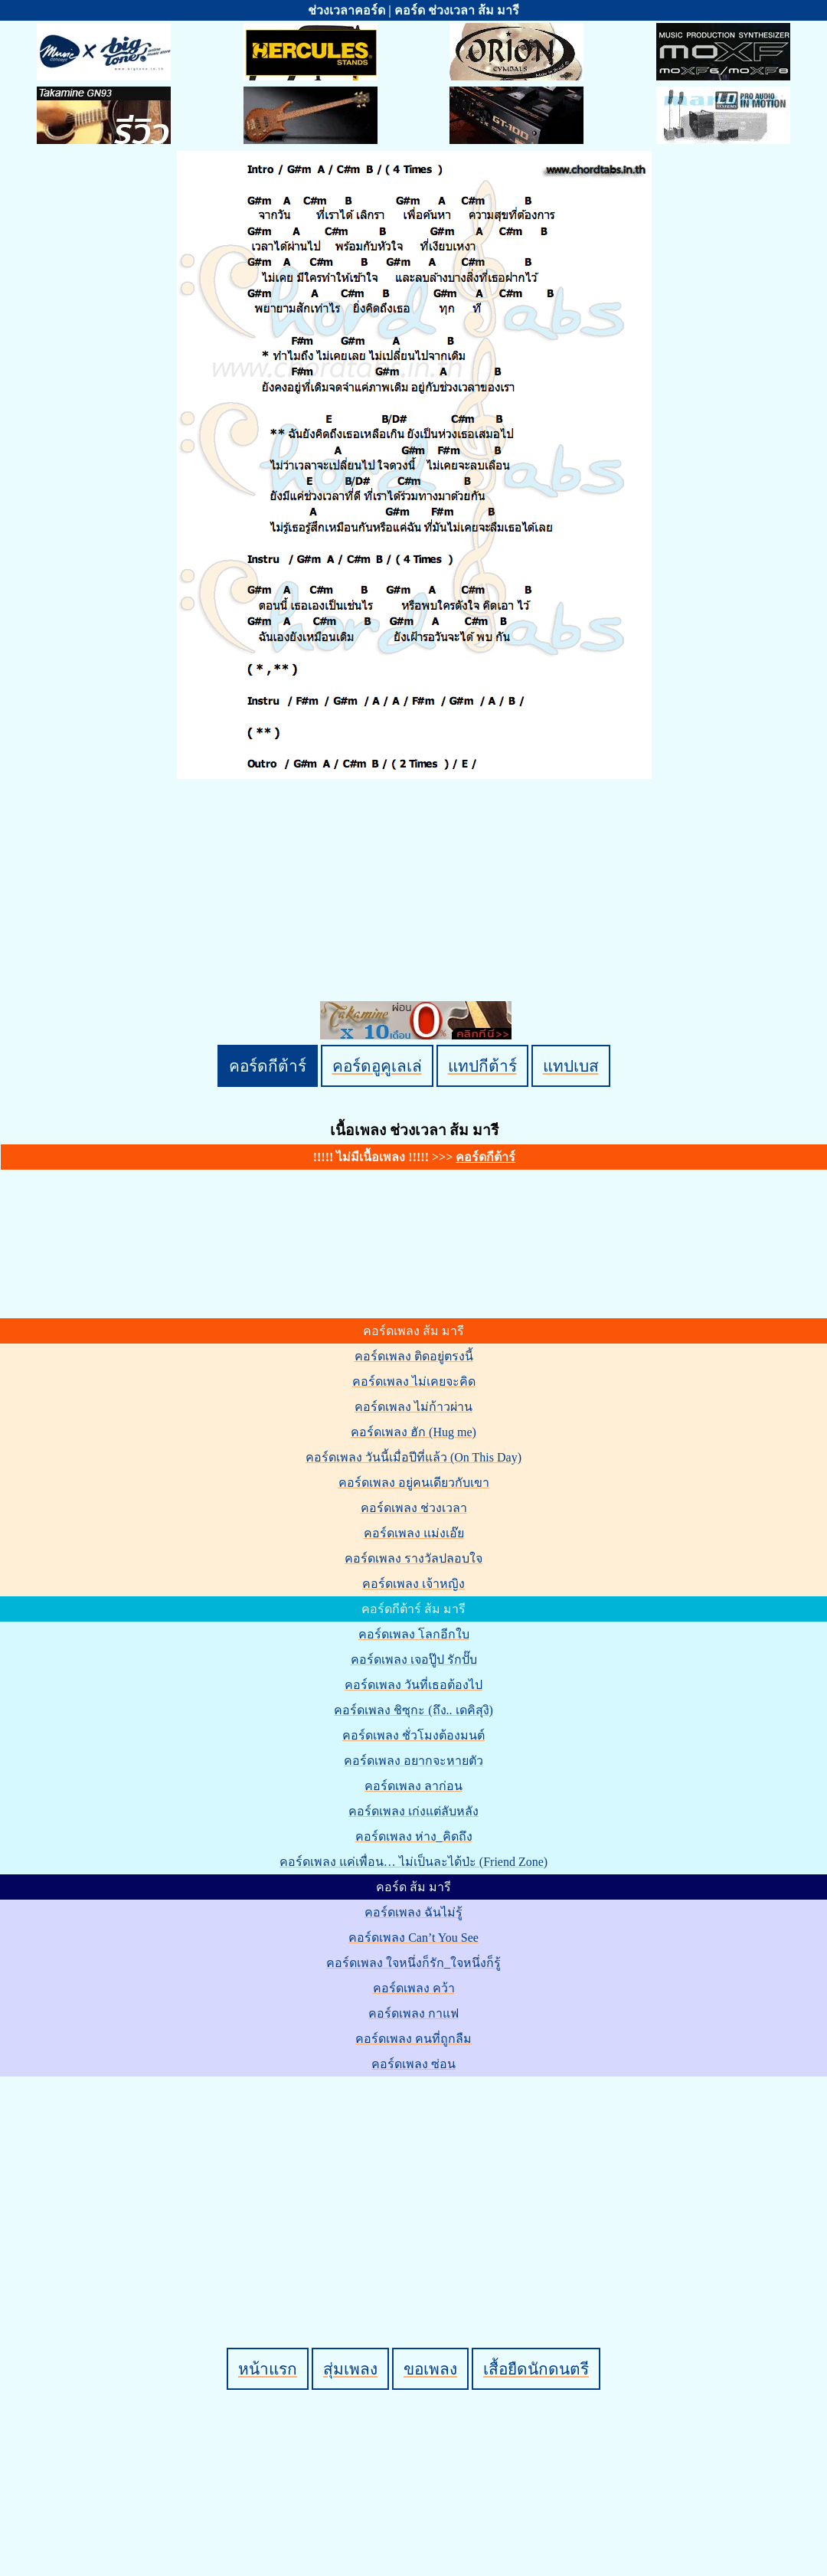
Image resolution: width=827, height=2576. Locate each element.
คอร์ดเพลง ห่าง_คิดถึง (413, 1836)
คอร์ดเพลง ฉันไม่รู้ (413, 1912)
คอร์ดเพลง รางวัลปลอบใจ (413, 1558)
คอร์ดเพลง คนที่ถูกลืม (413, 2038)
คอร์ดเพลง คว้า (414, 1988)
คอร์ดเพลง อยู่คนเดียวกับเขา (413, 1482)
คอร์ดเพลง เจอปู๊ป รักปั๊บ (414, 1659)
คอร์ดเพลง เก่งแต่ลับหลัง (413, 1811)
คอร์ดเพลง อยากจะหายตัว (413, 1760)
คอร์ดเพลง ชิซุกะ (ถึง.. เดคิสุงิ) (413, 1710)
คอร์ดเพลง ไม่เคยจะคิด (414, 1381)
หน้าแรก (267, 2369)
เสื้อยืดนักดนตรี (536, 2369)
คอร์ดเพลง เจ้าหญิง (413, 1583)
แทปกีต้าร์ (482, 1066)
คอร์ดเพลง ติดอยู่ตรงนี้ (414, 1356)
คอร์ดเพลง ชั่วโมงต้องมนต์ (413, 1735)
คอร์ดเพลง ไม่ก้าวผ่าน (413, 1406)
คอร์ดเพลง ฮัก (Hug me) (413, 1432)
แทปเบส (571, 1066)
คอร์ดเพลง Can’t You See (413, 1937)
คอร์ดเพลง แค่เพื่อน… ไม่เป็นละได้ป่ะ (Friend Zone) (413, 1861)
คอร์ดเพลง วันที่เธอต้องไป (413, 1684)
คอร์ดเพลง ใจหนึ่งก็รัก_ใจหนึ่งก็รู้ (413, 1962)
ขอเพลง (430, 2369)
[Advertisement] (416, 2186)
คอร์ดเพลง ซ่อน (413, 2063)
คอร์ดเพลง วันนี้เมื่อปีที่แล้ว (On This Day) (413, 1457)
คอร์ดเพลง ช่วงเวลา (414, 1507)
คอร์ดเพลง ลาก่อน (413, 1785)
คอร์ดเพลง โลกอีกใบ (413, 1634)
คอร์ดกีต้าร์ (267, 1066)
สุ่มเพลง (350, 2369)
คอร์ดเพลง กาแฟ (413, 2013)
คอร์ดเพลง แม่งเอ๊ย (414, 1533)
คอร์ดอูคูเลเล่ (377, 1066)
